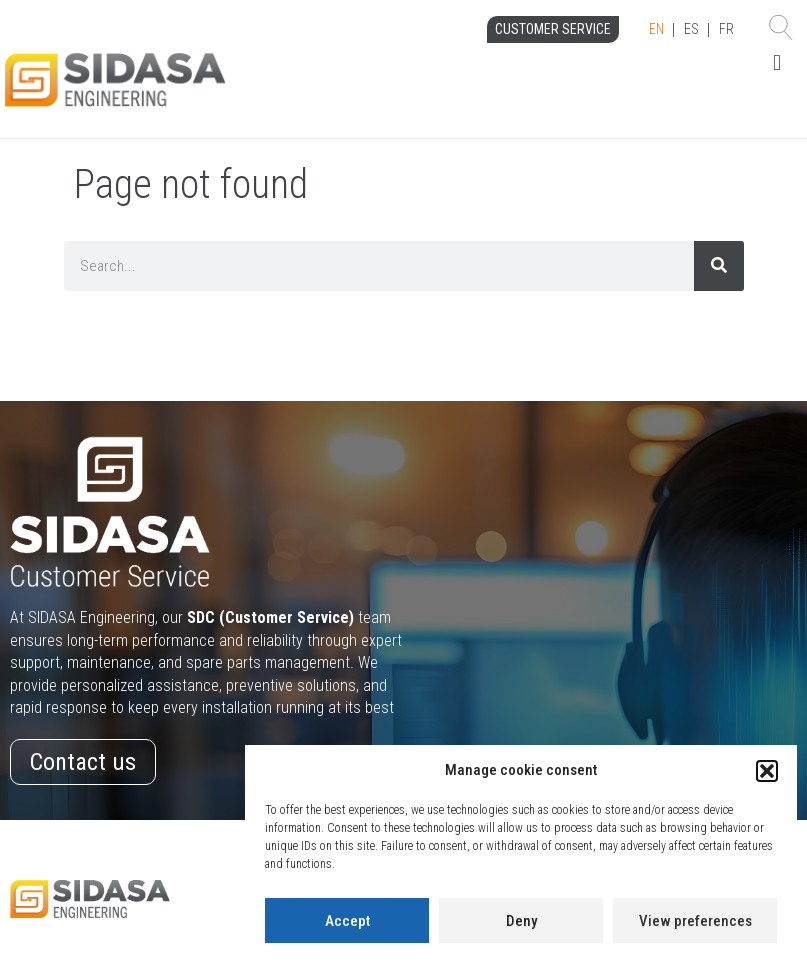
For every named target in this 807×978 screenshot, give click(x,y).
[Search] (719, 266)
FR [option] (726, 29)
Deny (521, 921)
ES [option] (691, 29)
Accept (347, 921)
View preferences (695, 921)
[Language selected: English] (691, 30)
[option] (691, 30)
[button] (767, 771)
